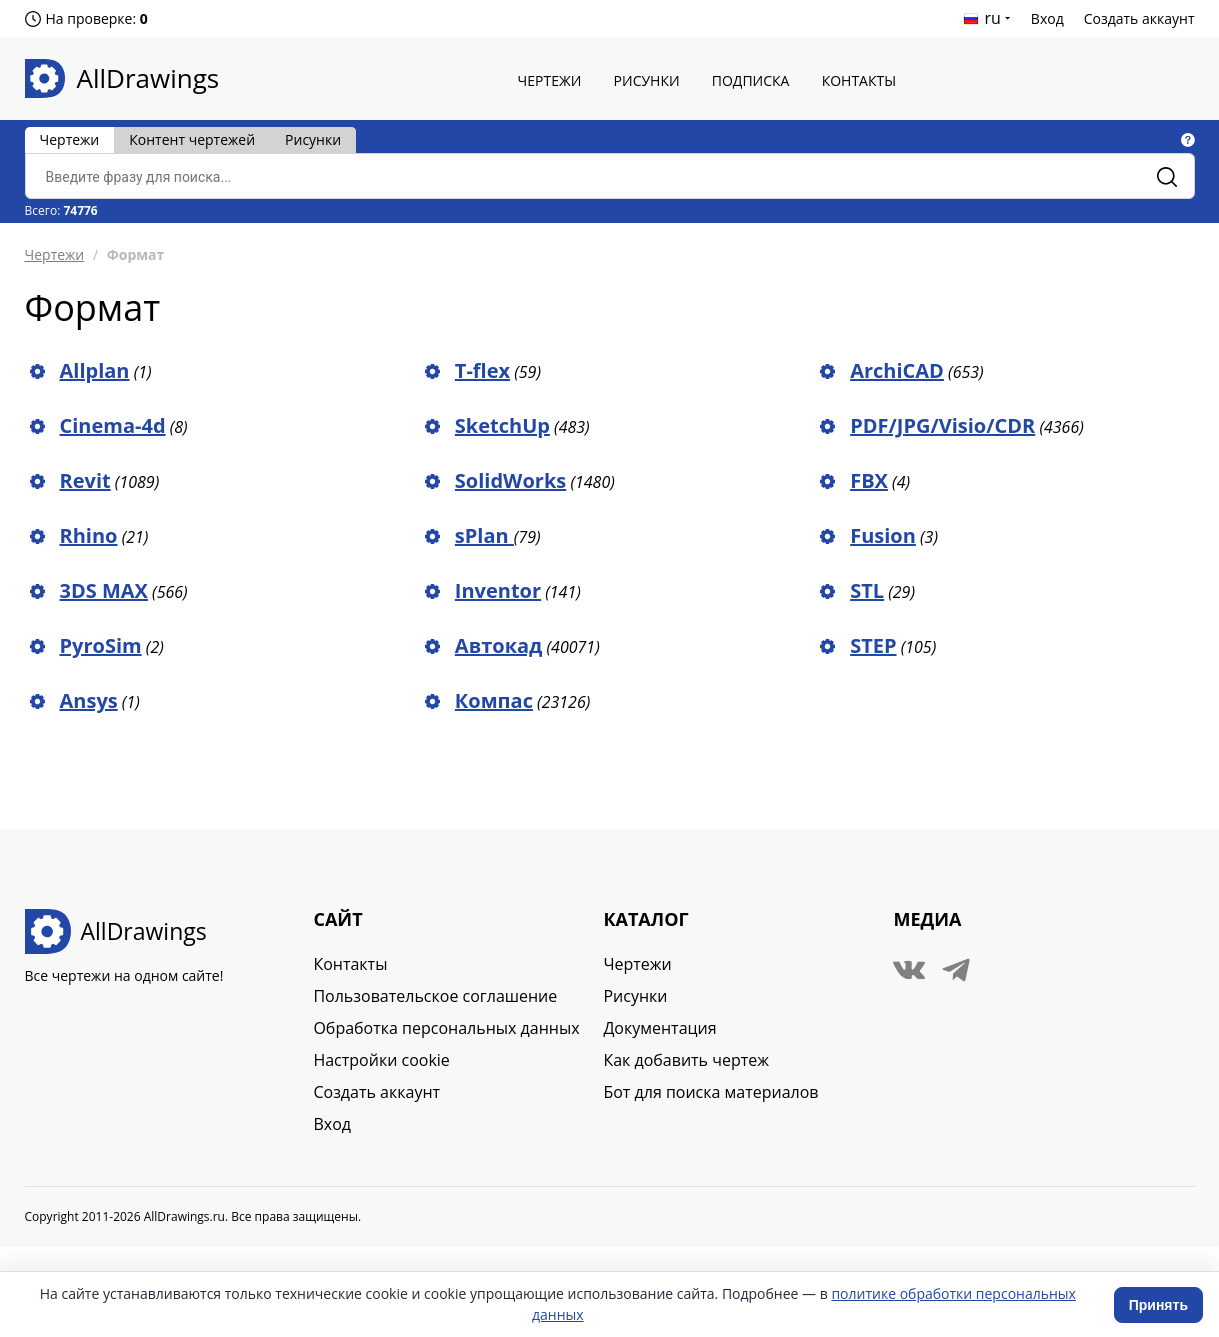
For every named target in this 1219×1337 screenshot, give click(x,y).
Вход (1047, 18)
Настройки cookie (381, 1060)
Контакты (859, 80)
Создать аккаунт (1139, 18)
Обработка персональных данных (446, 1028)
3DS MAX (104, 590)
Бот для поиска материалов (710, 1092)
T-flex (482, 370)
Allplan (95, 370)
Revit (85, 480)
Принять (1158, 1305)
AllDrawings (148, 78)
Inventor (498, 590)
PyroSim (101, 645)
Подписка (751, 80)
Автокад (499, 645)
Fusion (883, 535)
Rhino (89, 535)
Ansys (89, 700)
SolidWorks (510, 480)
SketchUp (502, 425)
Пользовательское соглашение (435, 996)
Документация (659, 1028)
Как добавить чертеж (686, 1060)
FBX (869, 480)
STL (867, 590)
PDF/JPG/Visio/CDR (942, 425)
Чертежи (550, 80)
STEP (873, 645)
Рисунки (647, 80)
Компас (494, 700)
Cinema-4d (113, 425)
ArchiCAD (897, 370)
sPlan (484, 535)
